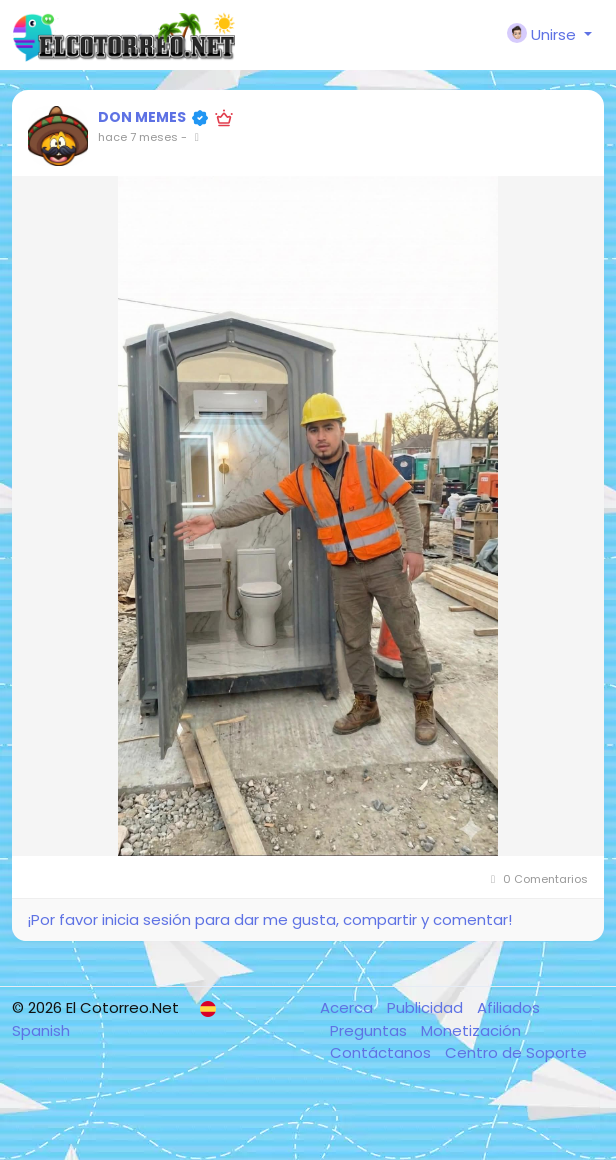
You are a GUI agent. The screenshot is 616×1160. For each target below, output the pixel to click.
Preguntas (370, 1030)
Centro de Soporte (516, 1052)
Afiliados (508, 1007)
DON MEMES (142, 117)
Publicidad (427, 1007)
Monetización (471, 1030)
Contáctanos (382, 1052)
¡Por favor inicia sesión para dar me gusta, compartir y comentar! (269, 919)
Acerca (348, 1007)
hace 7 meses (138, 137)
